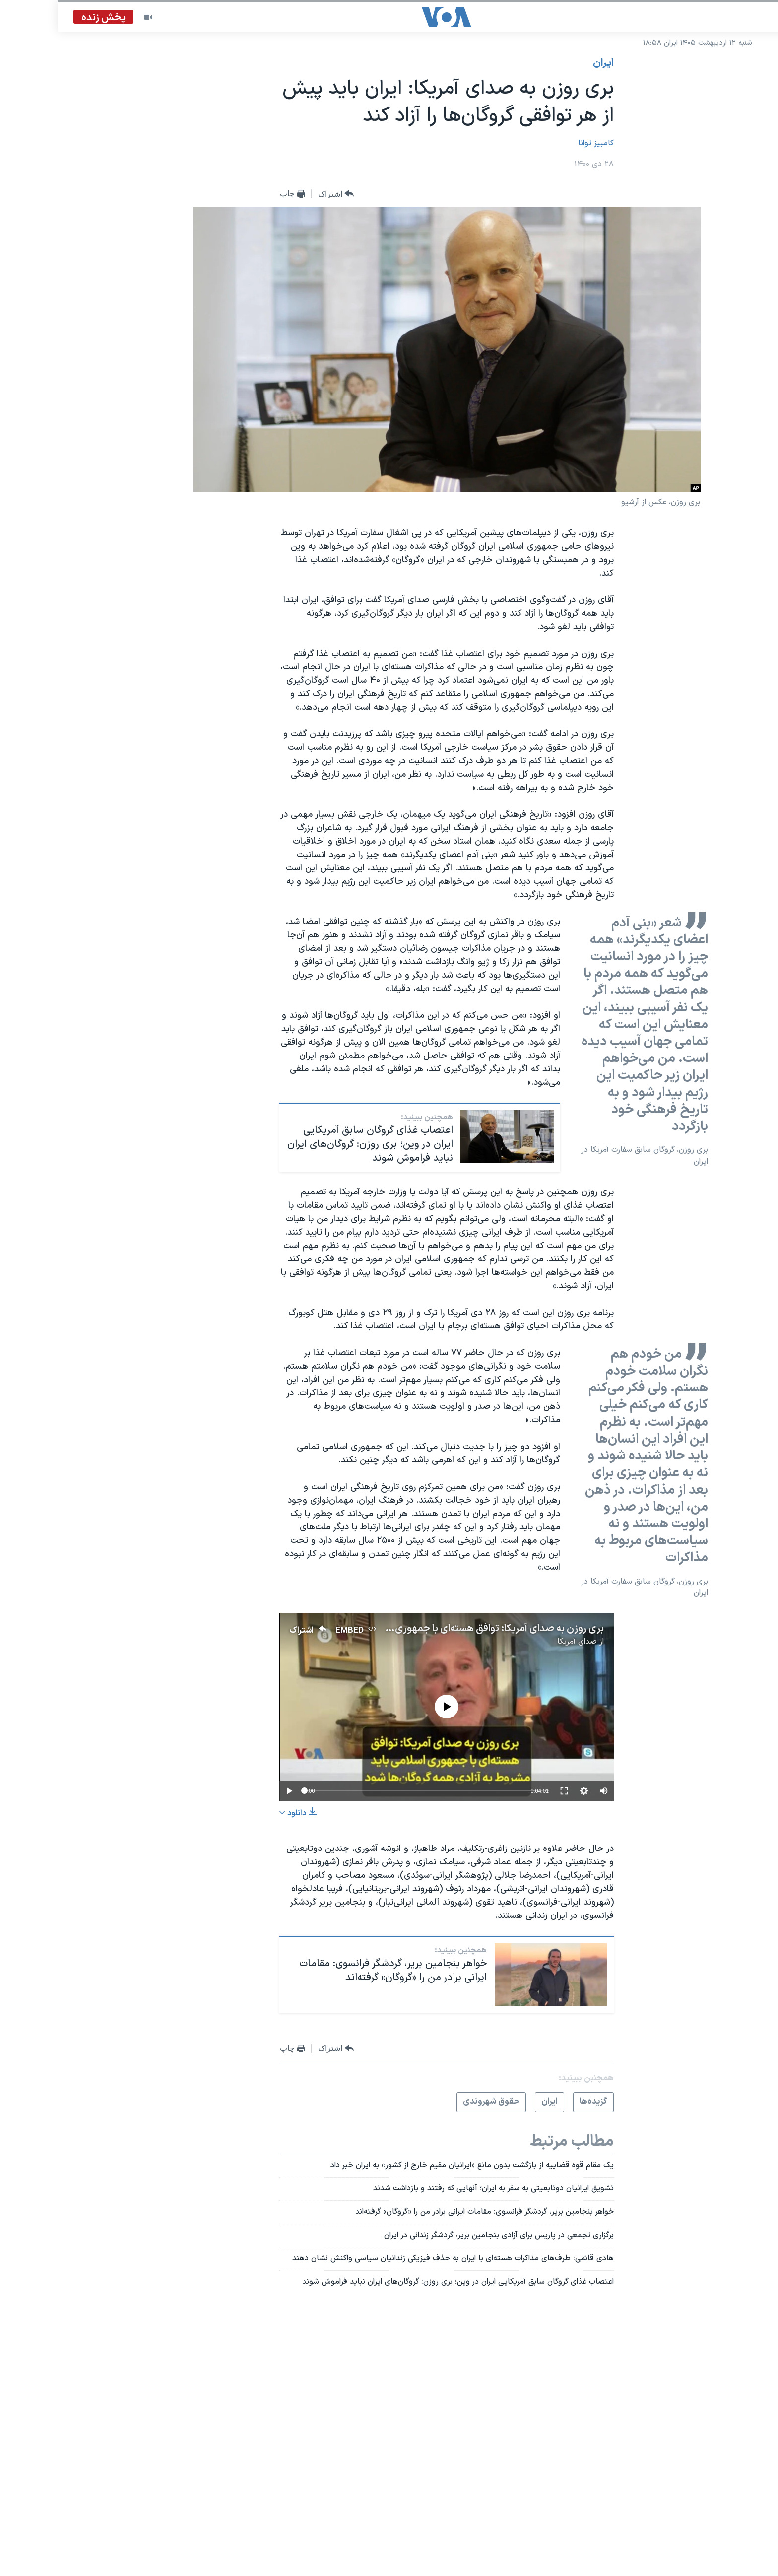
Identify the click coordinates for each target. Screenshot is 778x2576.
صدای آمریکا (519, 1642)
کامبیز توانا (538, 143)
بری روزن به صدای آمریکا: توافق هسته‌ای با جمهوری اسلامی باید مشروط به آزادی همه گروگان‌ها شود (345, 1628)
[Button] (278, 194)
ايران (545, 63)
